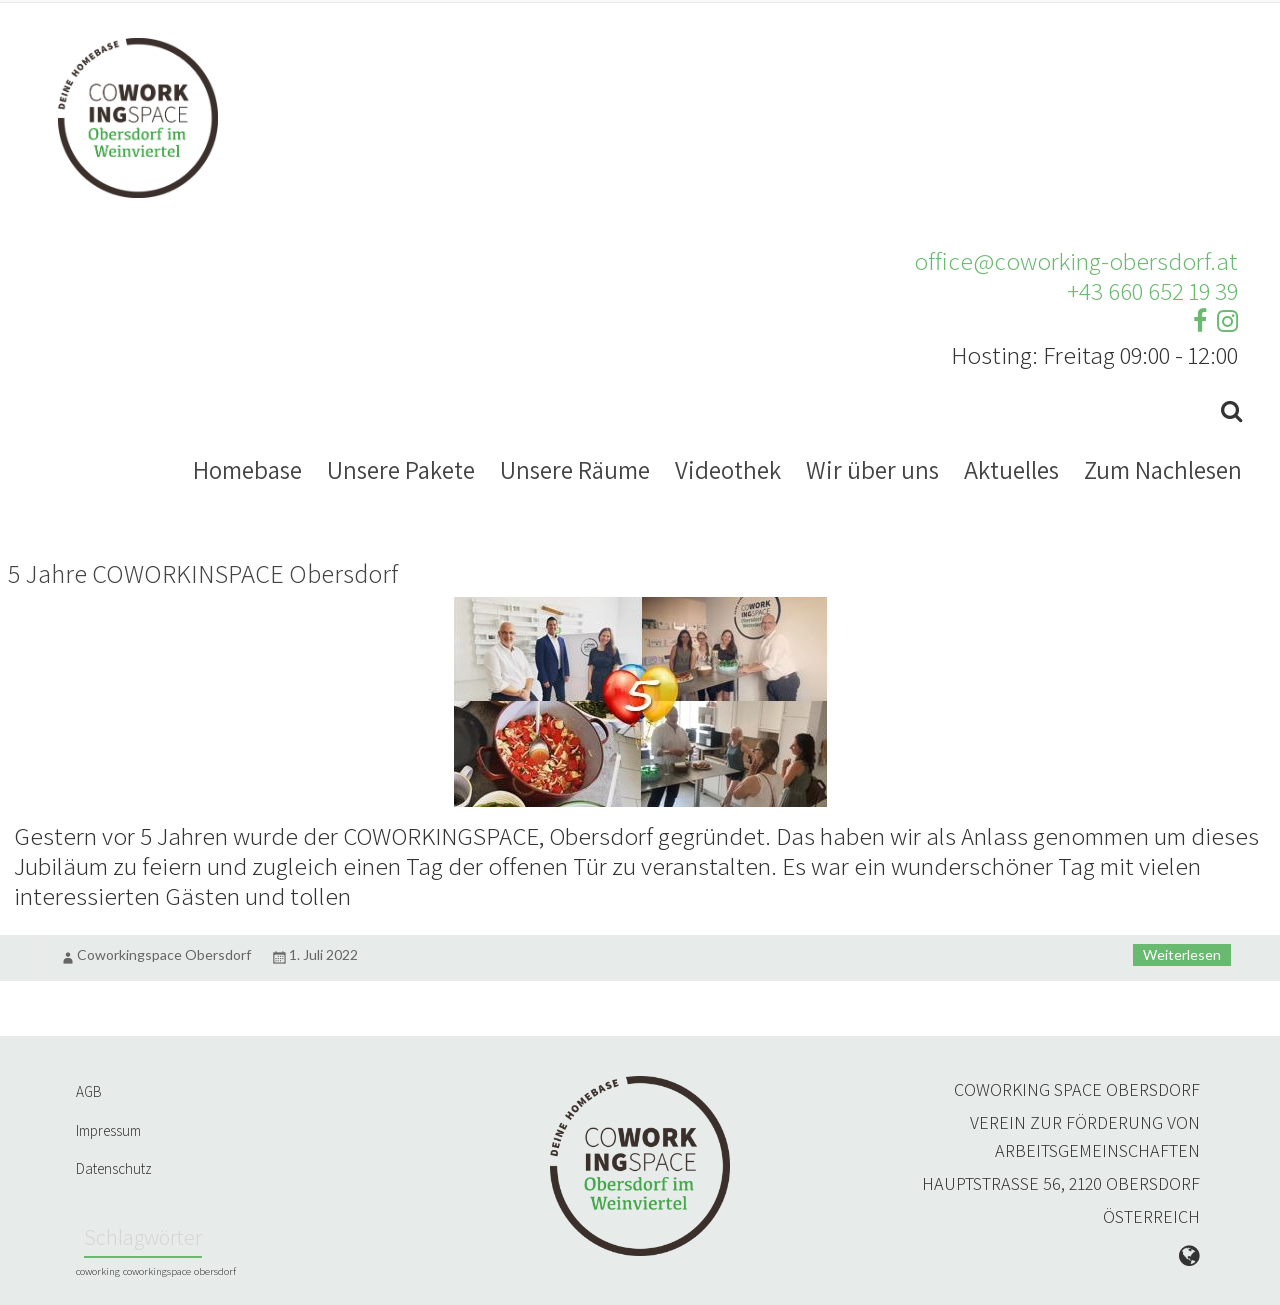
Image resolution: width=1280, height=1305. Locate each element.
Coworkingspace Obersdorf (164, 954)
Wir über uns (872, 469)
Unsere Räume (575, 469)
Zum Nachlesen (1163, 469)
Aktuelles (1011, 469)
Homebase (247, 469)
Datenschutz (114, 1168)
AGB (89, 1091)
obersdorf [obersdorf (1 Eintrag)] (215, 1271)
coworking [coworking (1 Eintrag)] (98, 1271)
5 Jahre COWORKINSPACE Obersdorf (203, 573)
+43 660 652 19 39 (1152, 290)
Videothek (728, 469)
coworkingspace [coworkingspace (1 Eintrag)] (157, 1271)
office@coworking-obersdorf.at (1076, 260)
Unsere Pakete (401, 469)
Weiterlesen (1182, 954)
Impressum (108, 1130)
